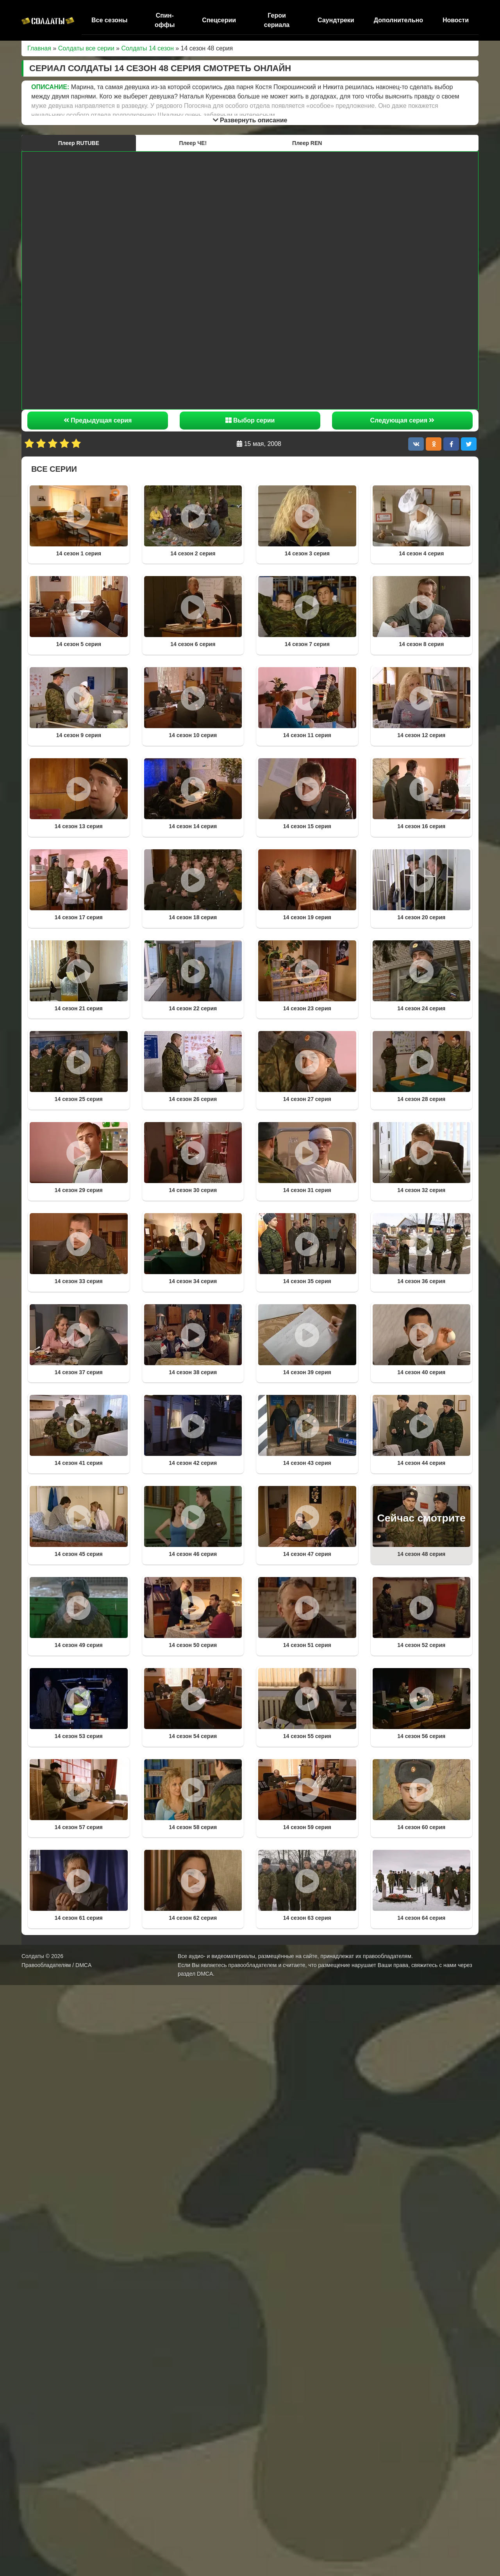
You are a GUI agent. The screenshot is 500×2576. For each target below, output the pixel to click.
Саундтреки (336, 20)
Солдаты (32, 1956)
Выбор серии (250, 420)
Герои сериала (276, 20)
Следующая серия (402, 420)
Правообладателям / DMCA (56, 1965)
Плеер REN (307, 143)
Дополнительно (398, 20)
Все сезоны (109, 20)
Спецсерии (219, 20)
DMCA (205, 1974)
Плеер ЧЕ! (193, 143)
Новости (456, 20)
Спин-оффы (165, 20)
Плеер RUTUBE (78, 143)
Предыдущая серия (98, 420)
